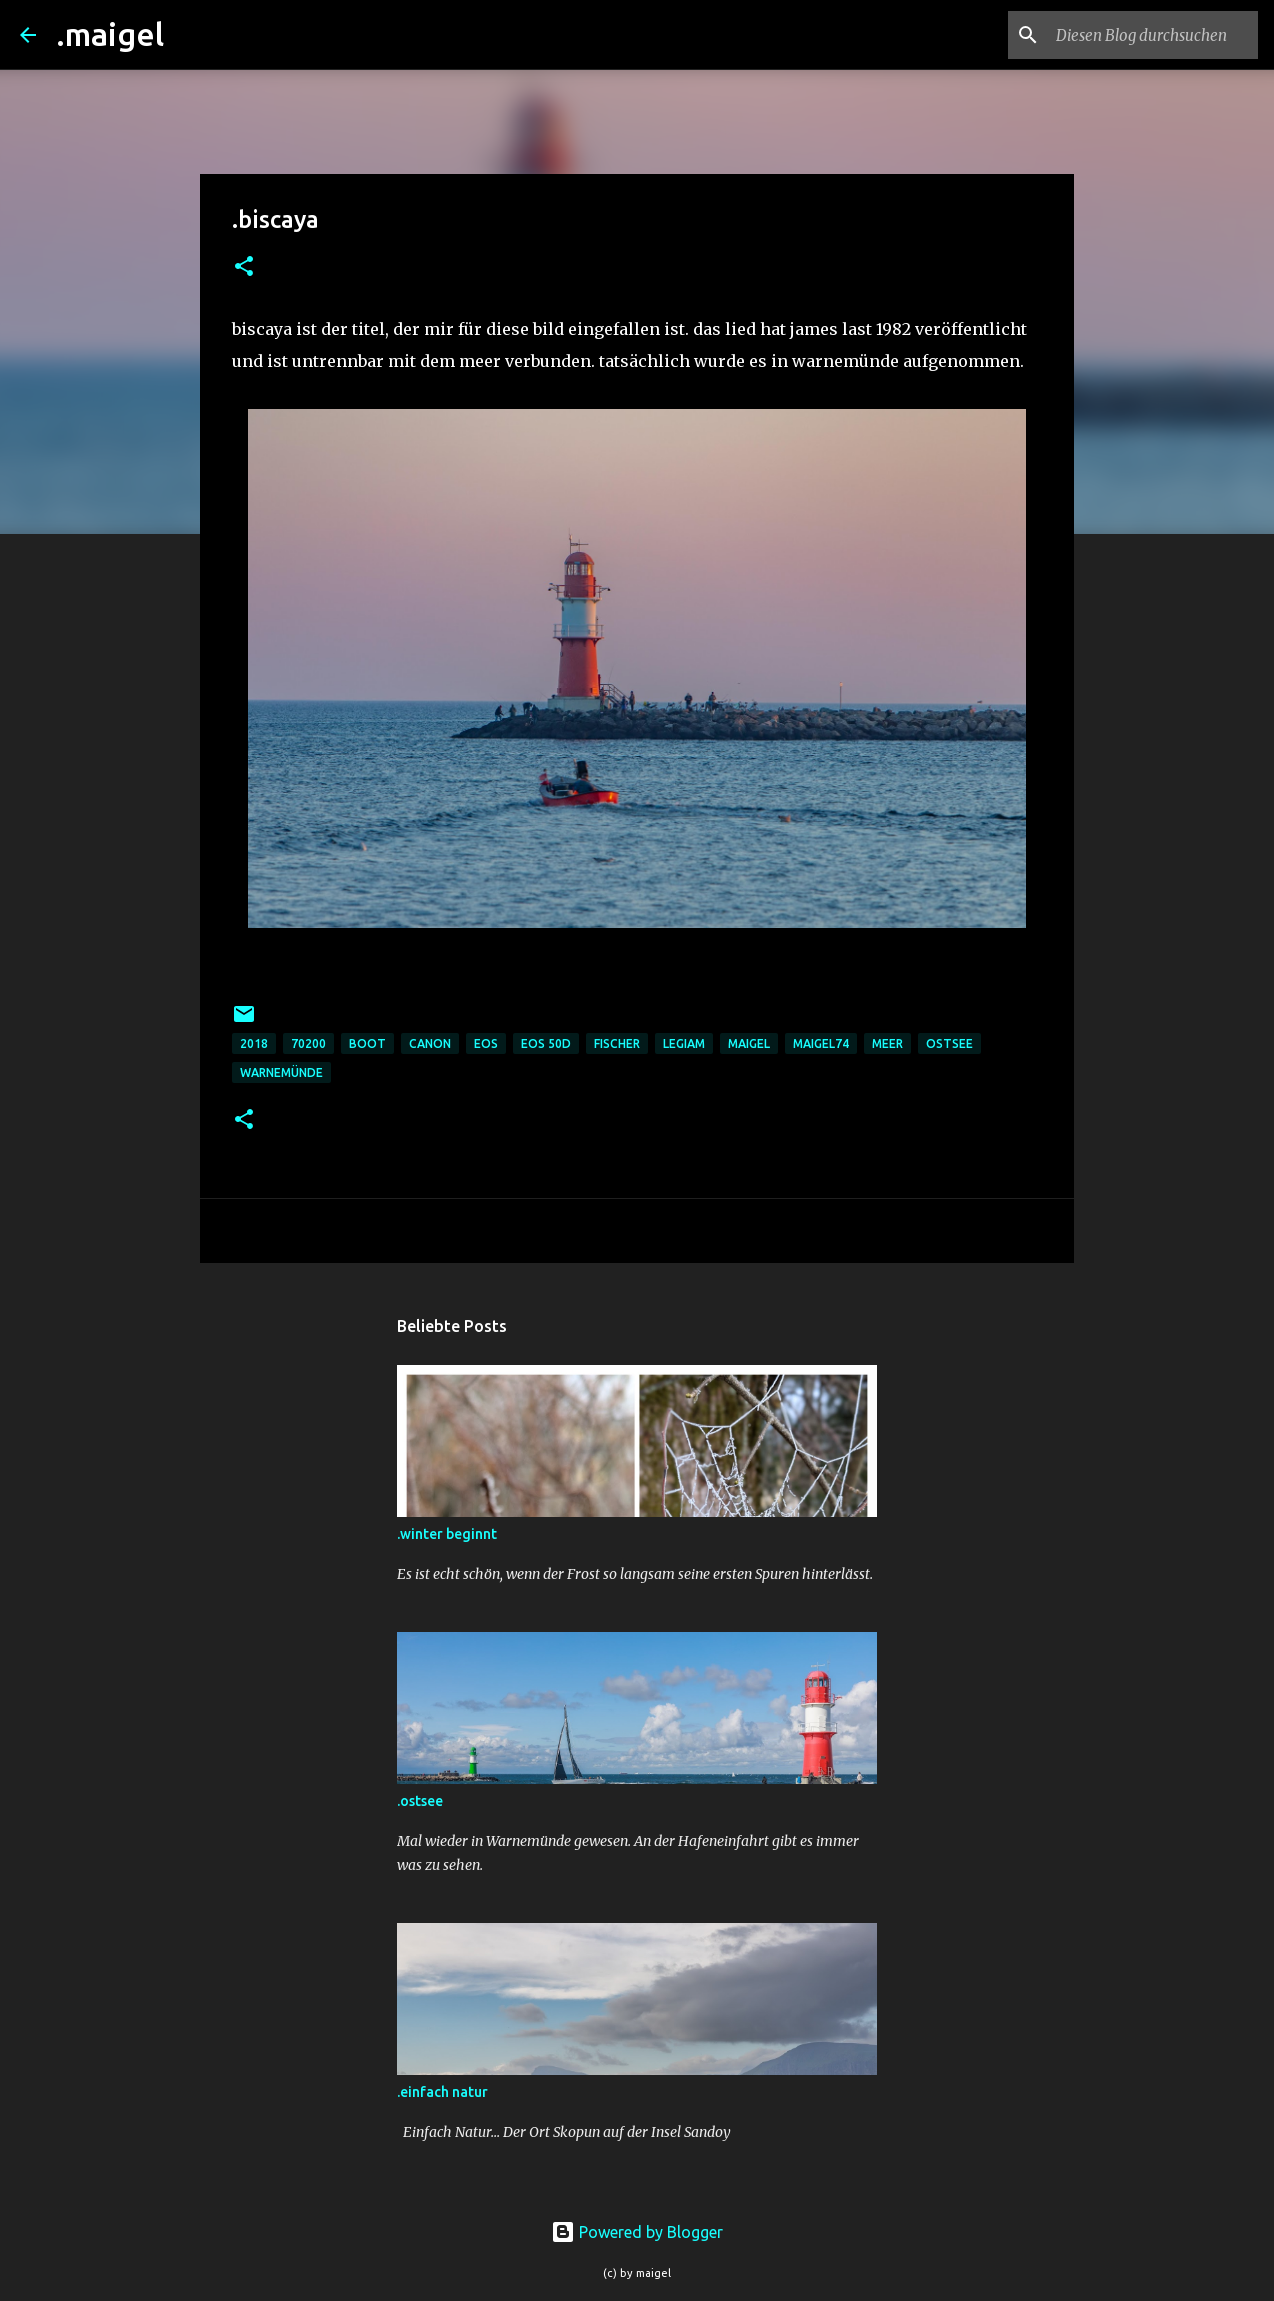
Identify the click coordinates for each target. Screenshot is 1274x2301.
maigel (749, 1043)
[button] (244, 267)
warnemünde (281, 1072)
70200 (308, 1043)
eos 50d (546, 1043)
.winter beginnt (447, 1534)
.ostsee (420, 1801)
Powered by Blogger (637, 2232)
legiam (684, 1043)
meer (887, 1043)
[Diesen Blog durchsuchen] (1153, 35)
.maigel (110, 34)
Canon (430, 1043)
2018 (254, 1043)
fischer (617, 1043)
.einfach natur (442, 2092)
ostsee (949, 1043)
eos (486, 1043)
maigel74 (821, 1043)
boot (367, 1043)
